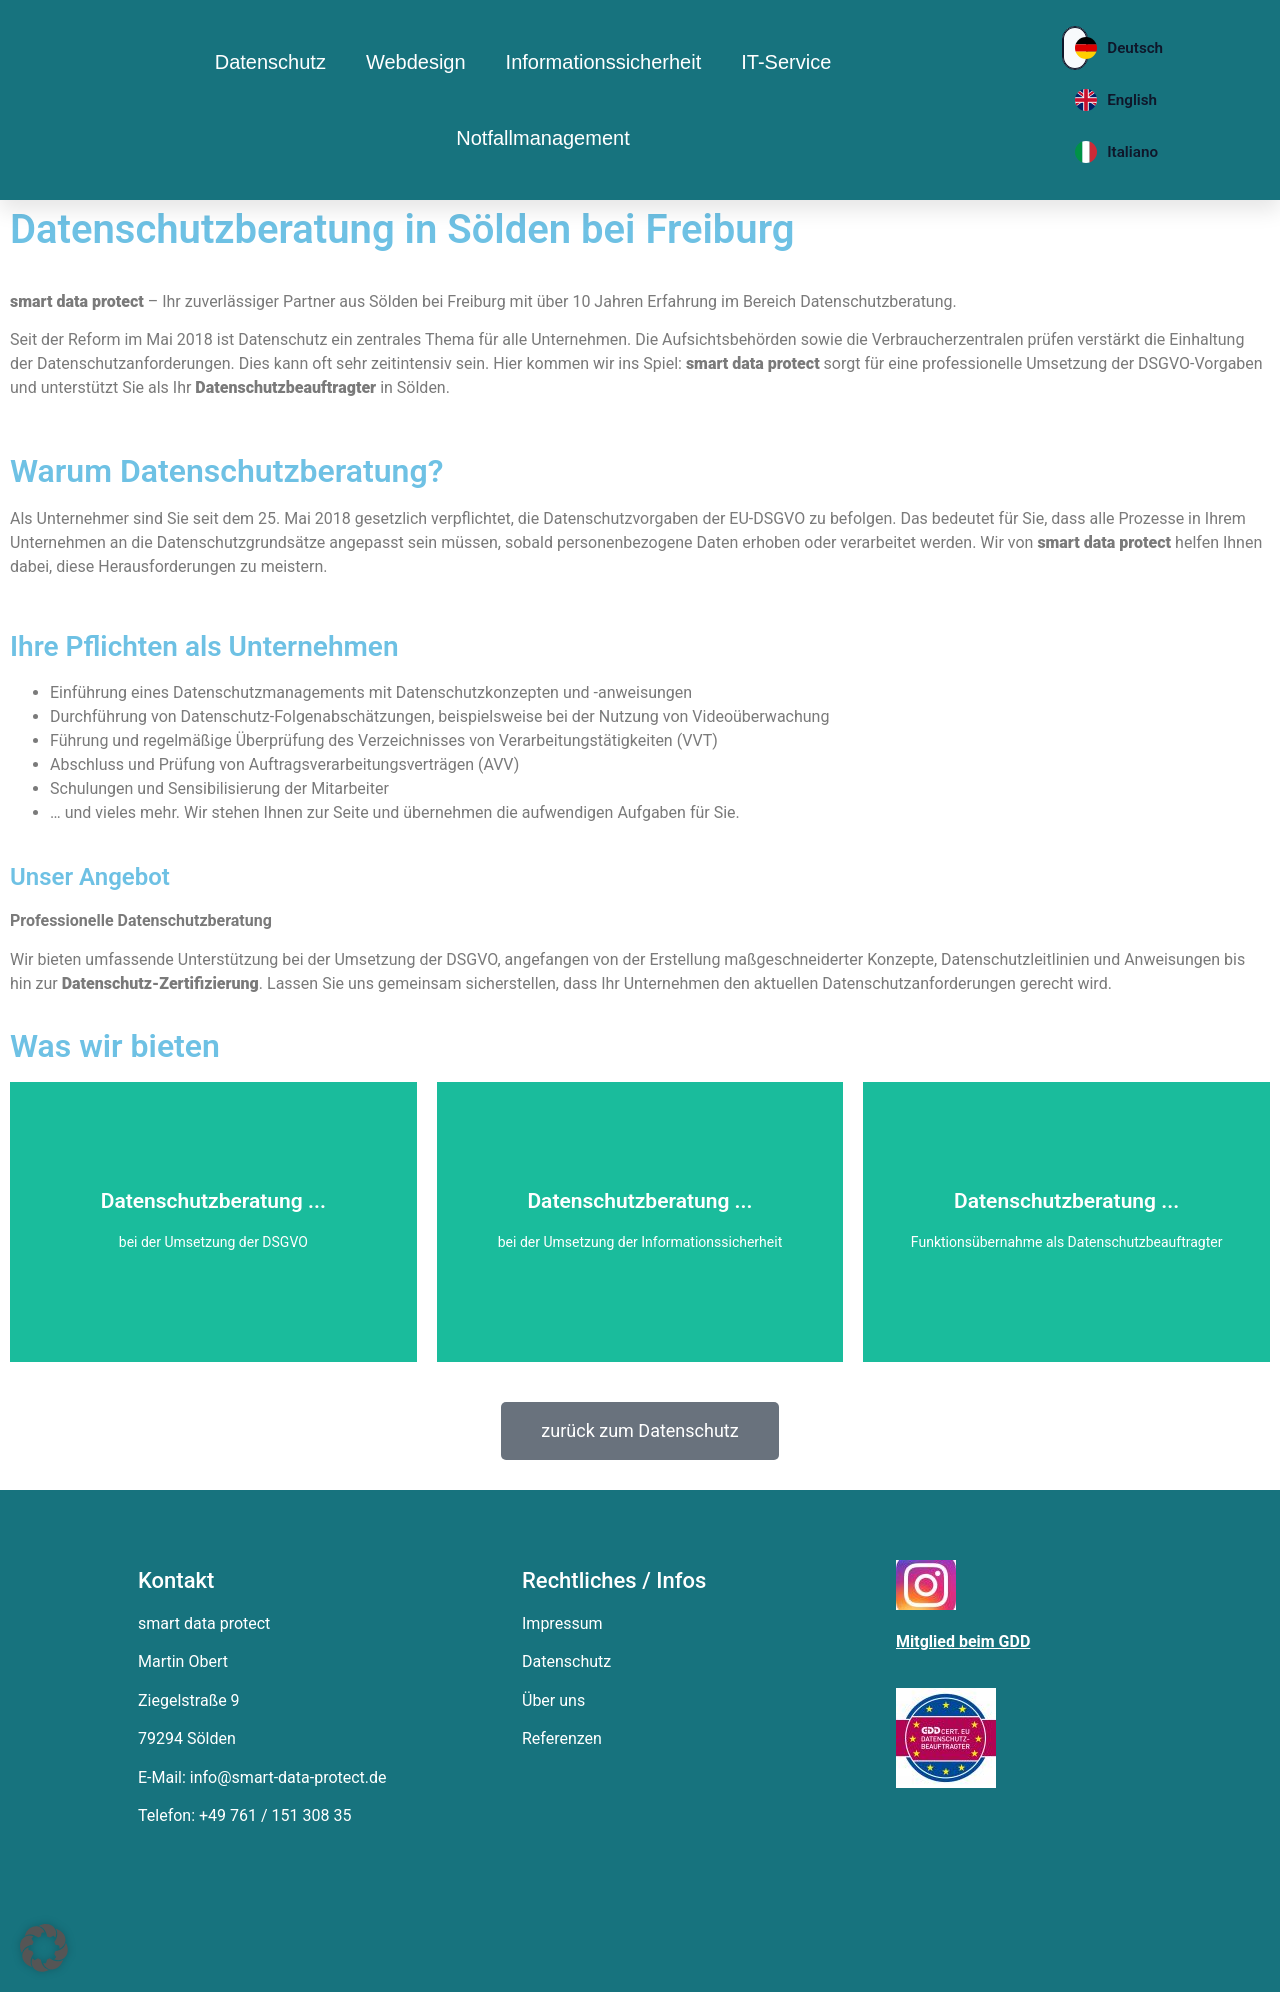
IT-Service (786, 62)
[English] (1075, 100)
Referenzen (562, 1738)
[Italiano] (1075, 152)
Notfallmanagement (542, 138)
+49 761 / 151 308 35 (275, 1815)
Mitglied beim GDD (963, 1641)
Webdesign (416, 62)
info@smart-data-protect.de (288, 1777)
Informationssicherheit (604, 62)
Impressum (562, 1623)
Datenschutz (270, 62)
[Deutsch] (1075, 48)
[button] (44, 1948)
